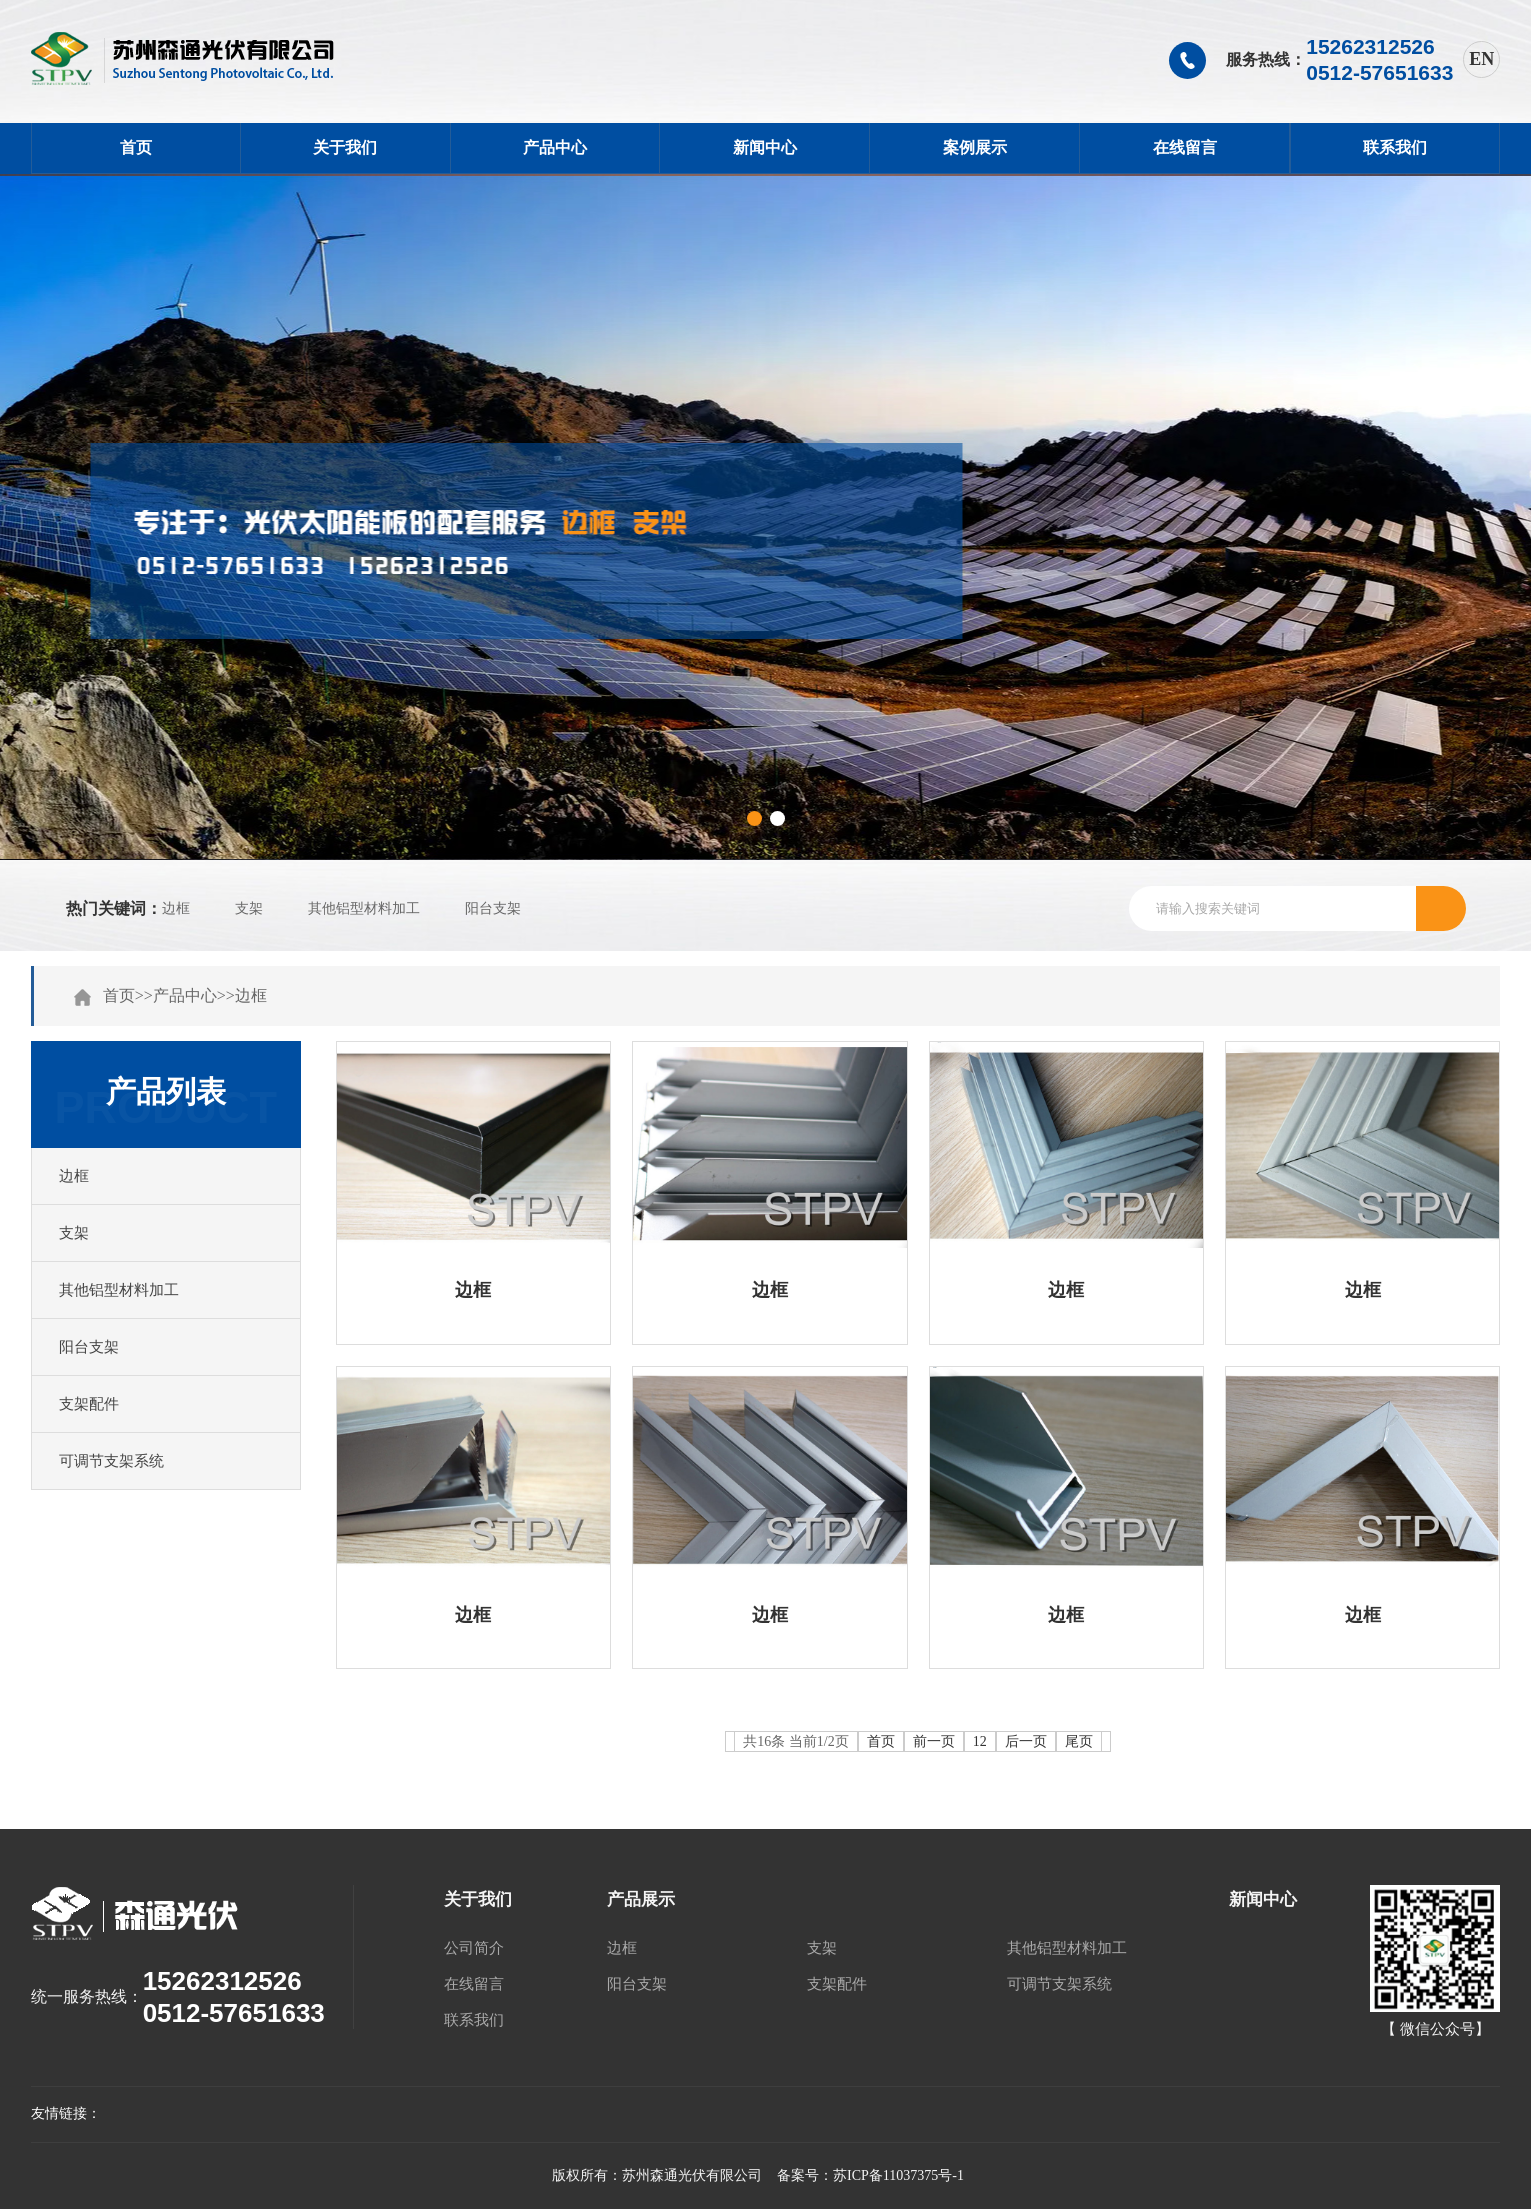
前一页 (934, 1741)
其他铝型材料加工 (364, 908)
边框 (176, 908)
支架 (249, 908)
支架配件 (89, 1404)
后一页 (1026, 1741)
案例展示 (975, 147)
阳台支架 (493, 908)
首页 (136, 147)
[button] (754, 818)
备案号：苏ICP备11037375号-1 (870, 2175)
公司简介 (474, 1948)
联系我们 (1395, 147)
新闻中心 (765, 147)
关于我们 (345, 147)
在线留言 (1185, 147)
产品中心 (555, 147)
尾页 (1079, 1741)
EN (1481, 59)
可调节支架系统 (111, 1461)
